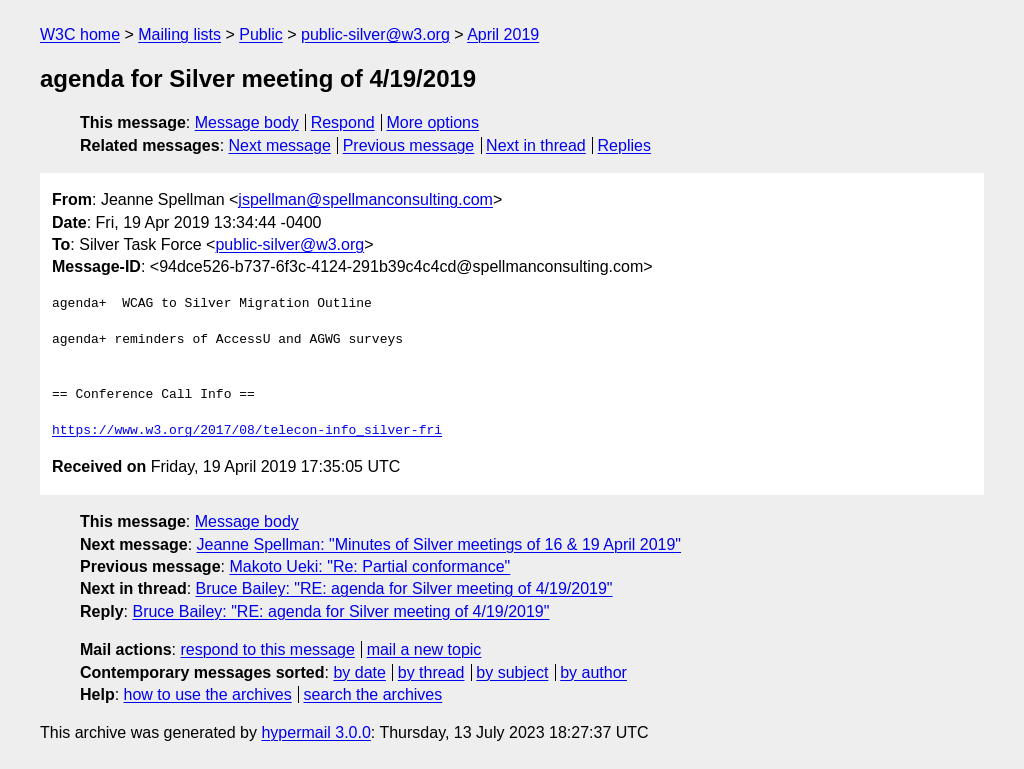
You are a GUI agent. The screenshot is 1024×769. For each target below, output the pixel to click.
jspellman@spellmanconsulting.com (365, 199)
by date (359, 672)
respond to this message (267, 649)
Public (261, 34)
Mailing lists (179, 34)
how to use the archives (208, 694)
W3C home (80, 34)
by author (593, 672)
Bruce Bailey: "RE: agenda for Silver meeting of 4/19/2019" (404, 588)
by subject (512, 672)
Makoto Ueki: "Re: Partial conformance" (369, 566)
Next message (280, 145)
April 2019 (503, 34)
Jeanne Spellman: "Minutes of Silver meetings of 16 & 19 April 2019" (439, 544)
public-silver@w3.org (375, 34)
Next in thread (536, 145)
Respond (343, 122)
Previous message (409, 145)
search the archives (373, 694)
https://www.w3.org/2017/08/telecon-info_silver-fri (247, 431)
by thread (431, 672)
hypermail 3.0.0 (315, 732)
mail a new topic (424, 649)
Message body (247, 122)
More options (433, 122)
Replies (624, 145)
